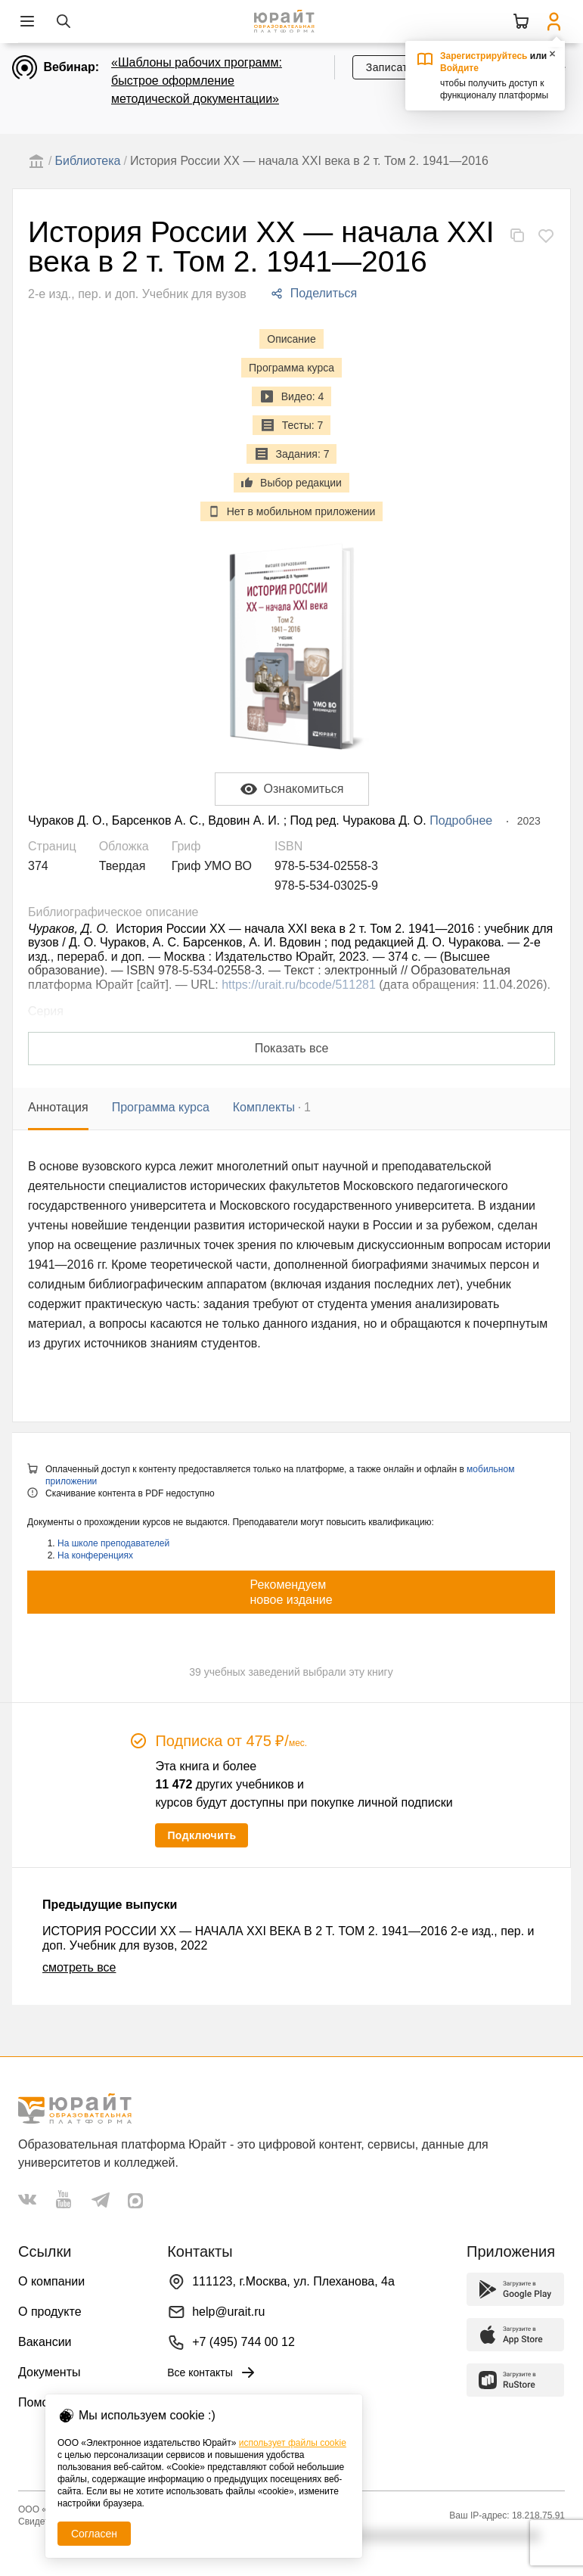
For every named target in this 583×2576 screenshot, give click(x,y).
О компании (51, 2281)
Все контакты (212, 2372)
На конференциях (95, 1555)
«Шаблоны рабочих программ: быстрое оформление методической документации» (196, 80)
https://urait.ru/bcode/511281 (299, 984)
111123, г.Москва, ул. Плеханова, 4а (293, 2281)
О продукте (50, 2311)
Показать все (292, 1048)
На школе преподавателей (113, 1543)
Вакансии (45, 2341)
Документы (49, 2372)
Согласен (94, 2534)
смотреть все (79, 1967)
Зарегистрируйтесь (484, 56)
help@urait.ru (228, 2311)
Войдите (459, 68)
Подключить (201, 1835)
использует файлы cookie (292, 2443)
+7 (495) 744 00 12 (243, 2341)
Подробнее (460, 820)
